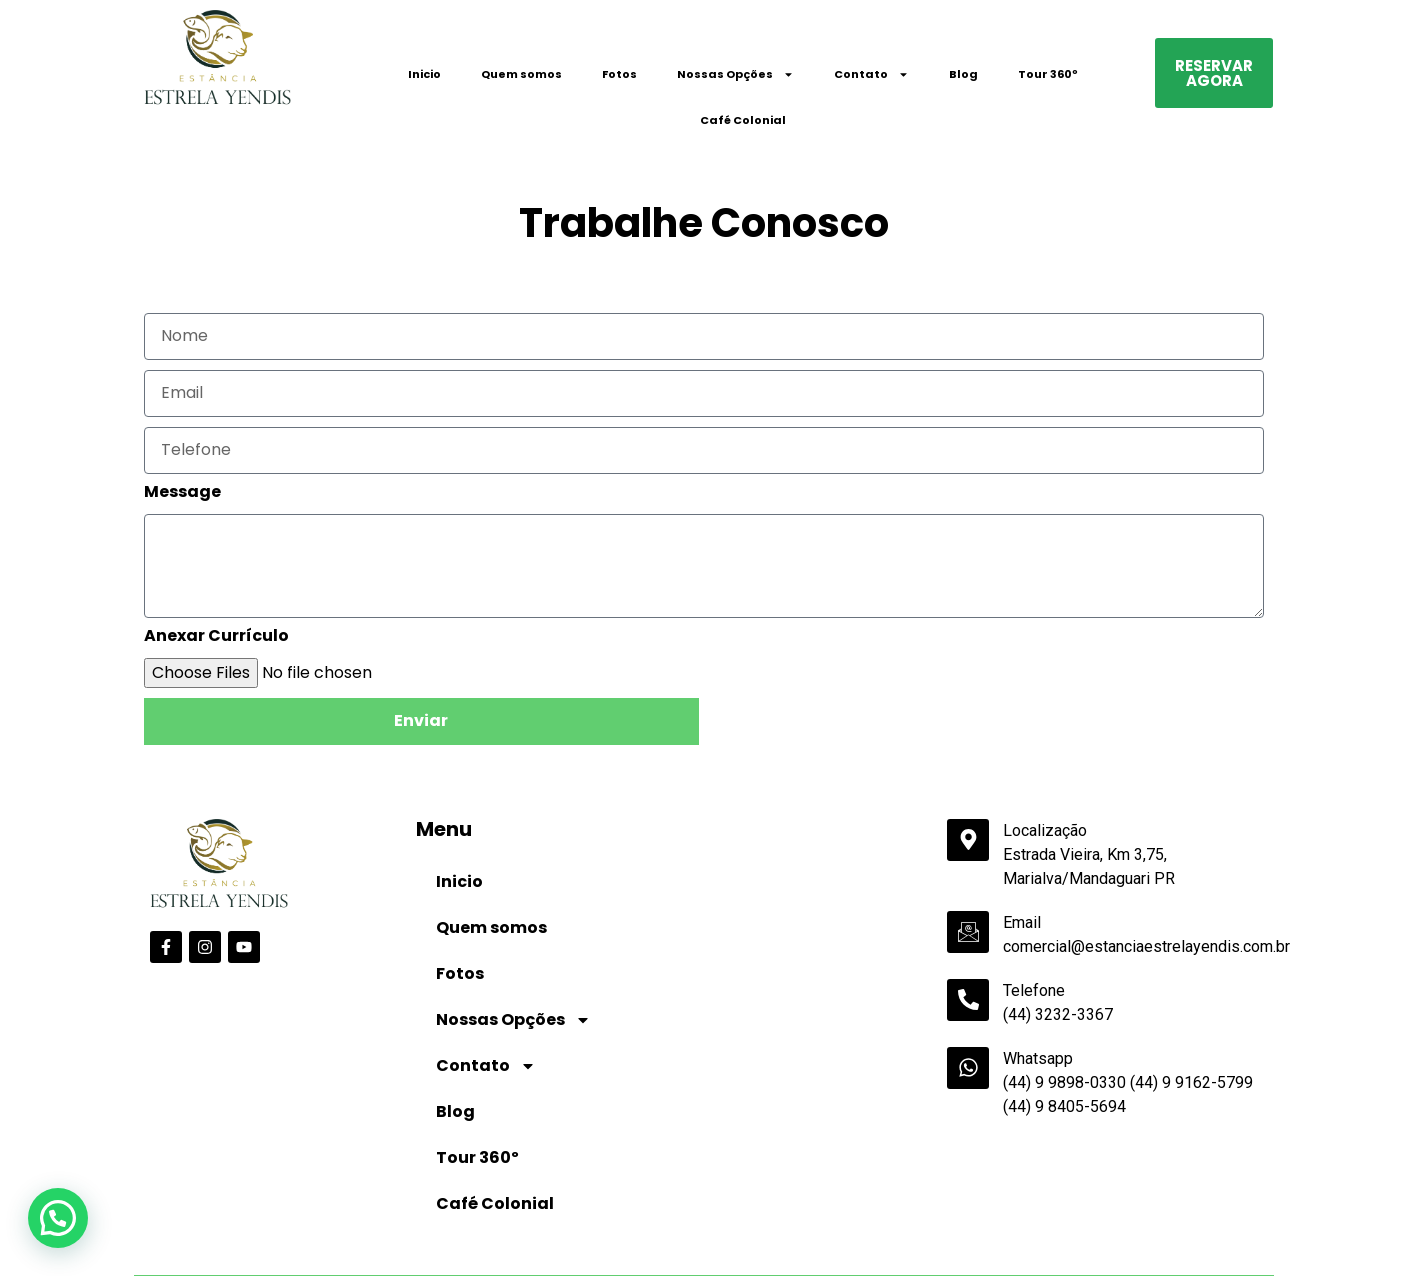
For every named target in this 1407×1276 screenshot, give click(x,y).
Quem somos (521, 74)
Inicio (424, 74)
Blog (963, 74)
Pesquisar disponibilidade (1175, 1246)
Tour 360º (1048, 74)
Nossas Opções (735, 74)
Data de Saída (371, 1214)
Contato (871, 74)
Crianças (732, 1215)
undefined (605, 1248)
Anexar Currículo (216, 637)
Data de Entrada (190, 1214)
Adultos (540, 1215)
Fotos (619, 74)
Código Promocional (957, 1215)
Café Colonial (743, 120)
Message (182, 493)
